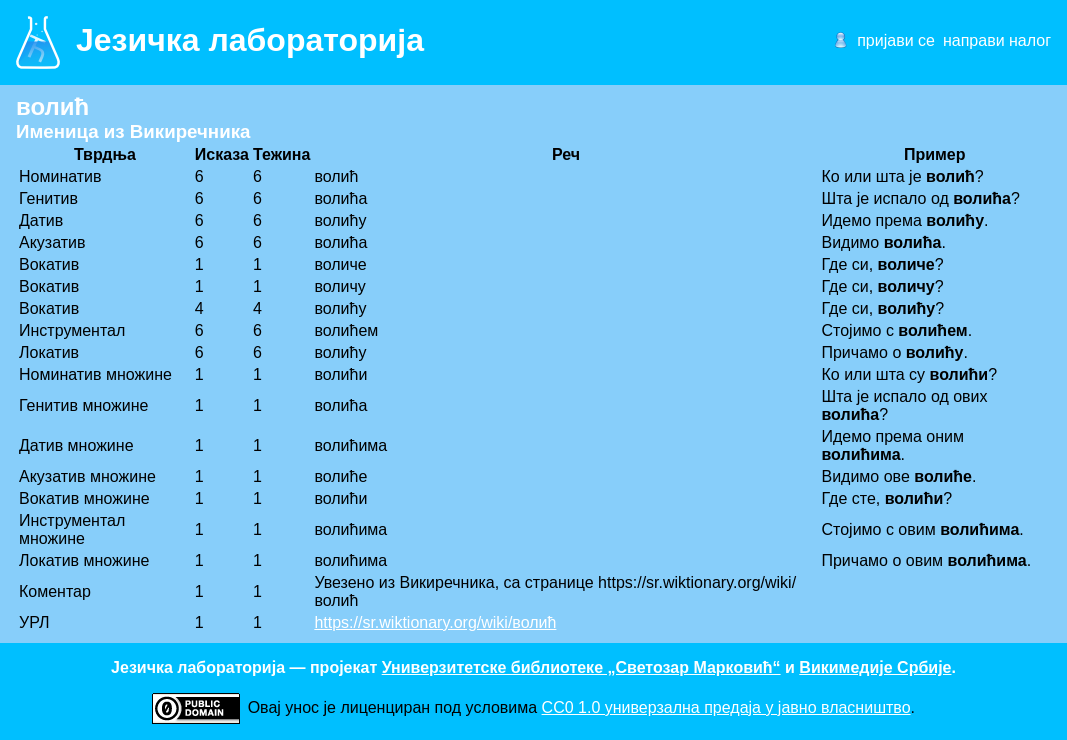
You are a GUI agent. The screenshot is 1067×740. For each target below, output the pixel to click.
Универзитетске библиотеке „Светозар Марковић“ (581, 667)
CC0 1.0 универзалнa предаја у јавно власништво (726, 707)
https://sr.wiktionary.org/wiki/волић (435, 622)
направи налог (997, 40)
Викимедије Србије (875, 667)
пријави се (896, 40)
